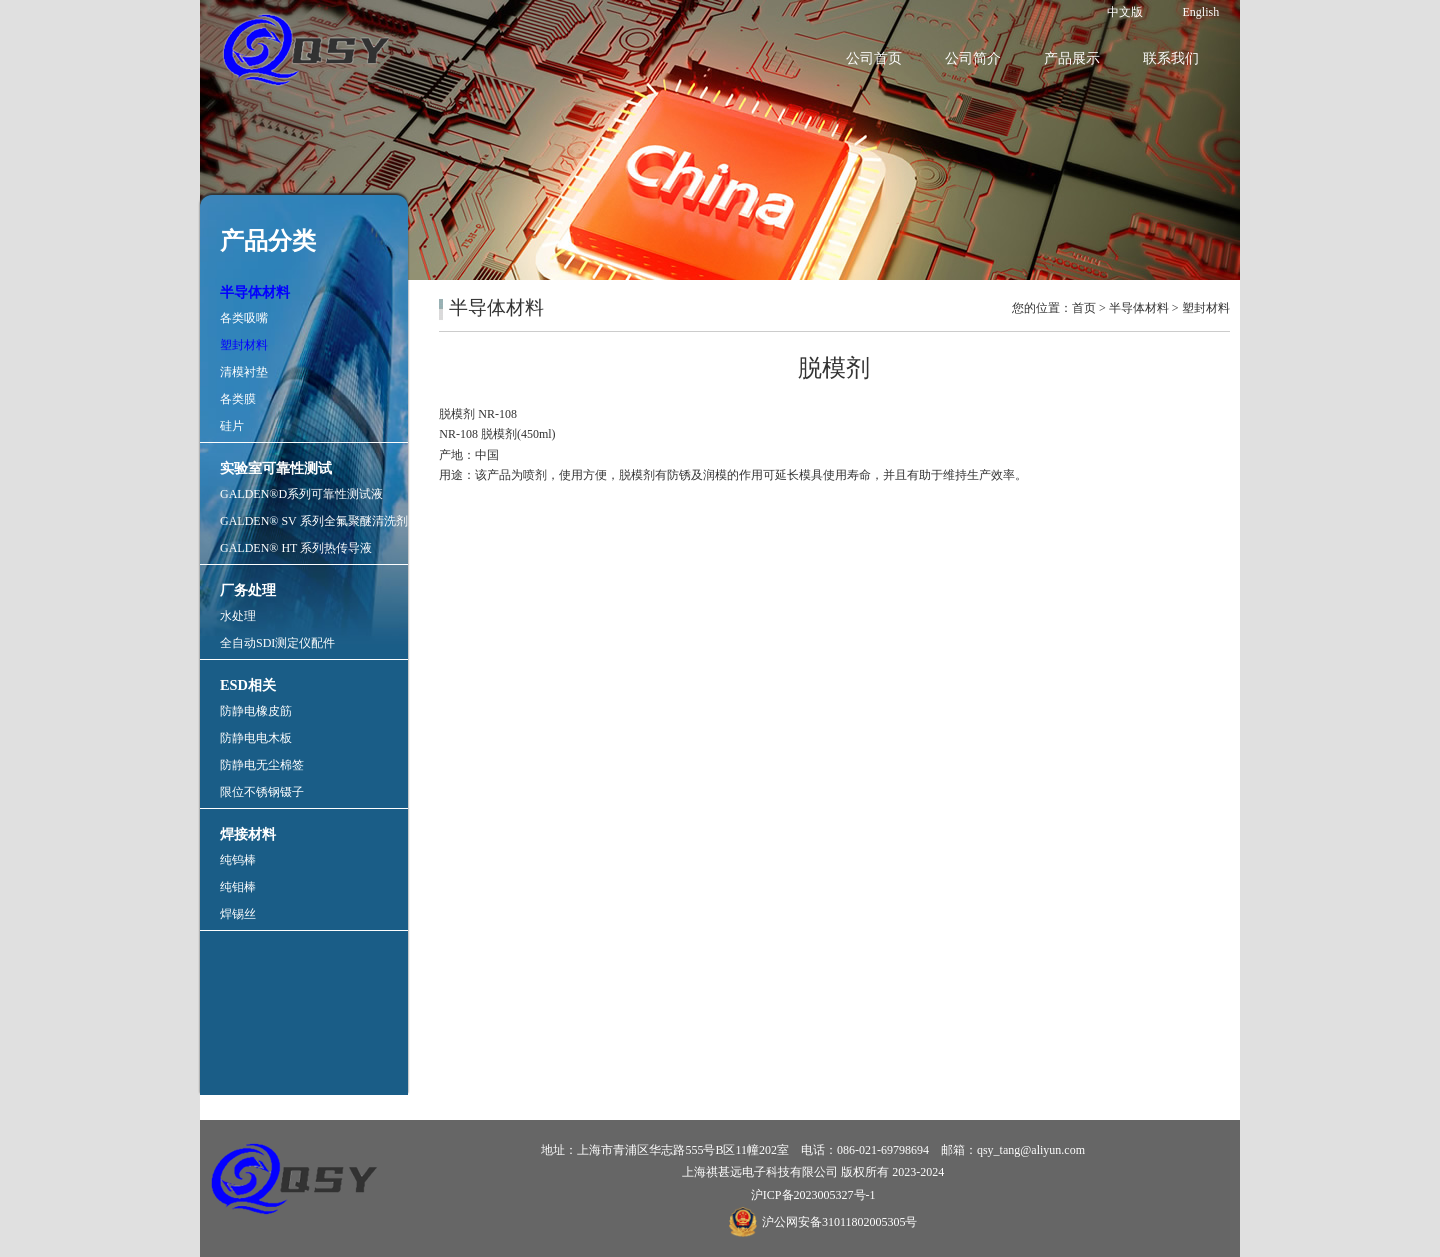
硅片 (232, 426)
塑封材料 (244, 345)
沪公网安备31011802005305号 (840, 1222)
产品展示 (1072, 58)
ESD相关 (248, 685)
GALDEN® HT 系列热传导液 (296, 548)
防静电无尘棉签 (262, 765)
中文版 (1125, 12)
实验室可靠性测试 (276, 468)
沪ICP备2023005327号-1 (813, 1195)
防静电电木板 (256, 738)
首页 (1084, 308)
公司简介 (973, 58)
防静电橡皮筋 (256, 711)
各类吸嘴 (244, 318)
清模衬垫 (244, 372)
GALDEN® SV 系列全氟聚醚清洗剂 (314, 521)
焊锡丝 (238, 914)
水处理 (238, 616)
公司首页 (874, 58)
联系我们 (1171, 58)
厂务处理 (248, 590)
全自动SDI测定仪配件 (277, 643)
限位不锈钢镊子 (262, 792)
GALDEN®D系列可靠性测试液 (301, 494)
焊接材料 (248, 834)
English (1201, 12)
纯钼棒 (238, 887)
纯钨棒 (238, 860)
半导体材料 (255, 292)
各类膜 (238, 399)
